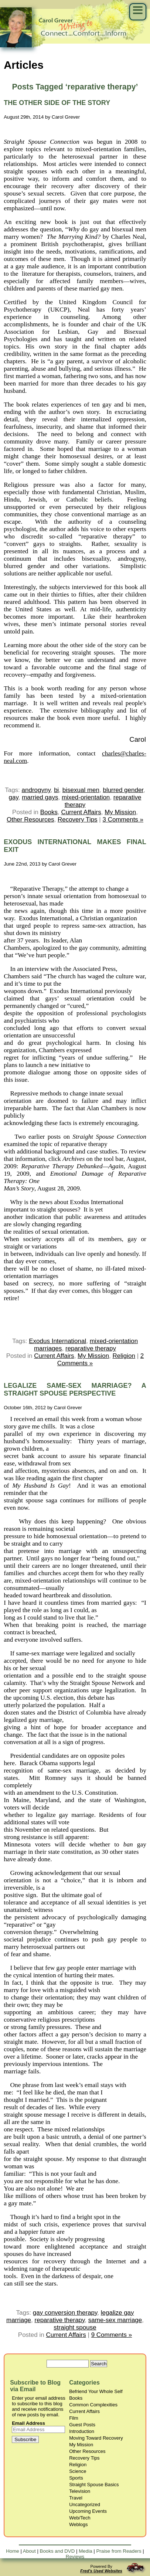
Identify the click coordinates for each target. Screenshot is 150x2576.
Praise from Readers (118, 2551)
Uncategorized (84, 2504)
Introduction (81, 2431)
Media (85, 2551)
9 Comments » (111, 2334)
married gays (40, 797)
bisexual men (80, 789)
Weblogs (78, 2524)
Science (77, 2471)
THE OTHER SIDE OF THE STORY (57, 102)
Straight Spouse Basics (94, 2484)
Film (73, 2418)
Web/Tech (80, 2518)
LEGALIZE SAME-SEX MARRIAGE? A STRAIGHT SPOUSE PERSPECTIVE (75, 1389)
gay (13, 797)
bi (56, 789)
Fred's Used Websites (101, 2571)
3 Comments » (122, 819)
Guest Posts (82, 2424)
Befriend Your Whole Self (96, 2391)
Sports (76, 2478)
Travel (75, 2498)
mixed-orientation (86, 797)
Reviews (75, 2556)
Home (12, 2551)
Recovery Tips (78, 819)
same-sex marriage (115, 2320)
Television (79, 2491)
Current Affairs (81, 812)
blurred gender (123, 789)
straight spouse (75, 2327)
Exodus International (57, 1341)
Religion (124, 1355)
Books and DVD (57, 2551)
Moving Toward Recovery (96, 2438)
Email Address (28, 2423)
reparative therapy (90, 1348)
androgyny (36, 789)
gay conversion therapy (65, 2312)
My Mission (120, 812)
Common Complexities (93, 2404)
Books (49, 812)
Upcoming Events (88, 2511)
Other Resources (30, 819)
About (29, 2551)
